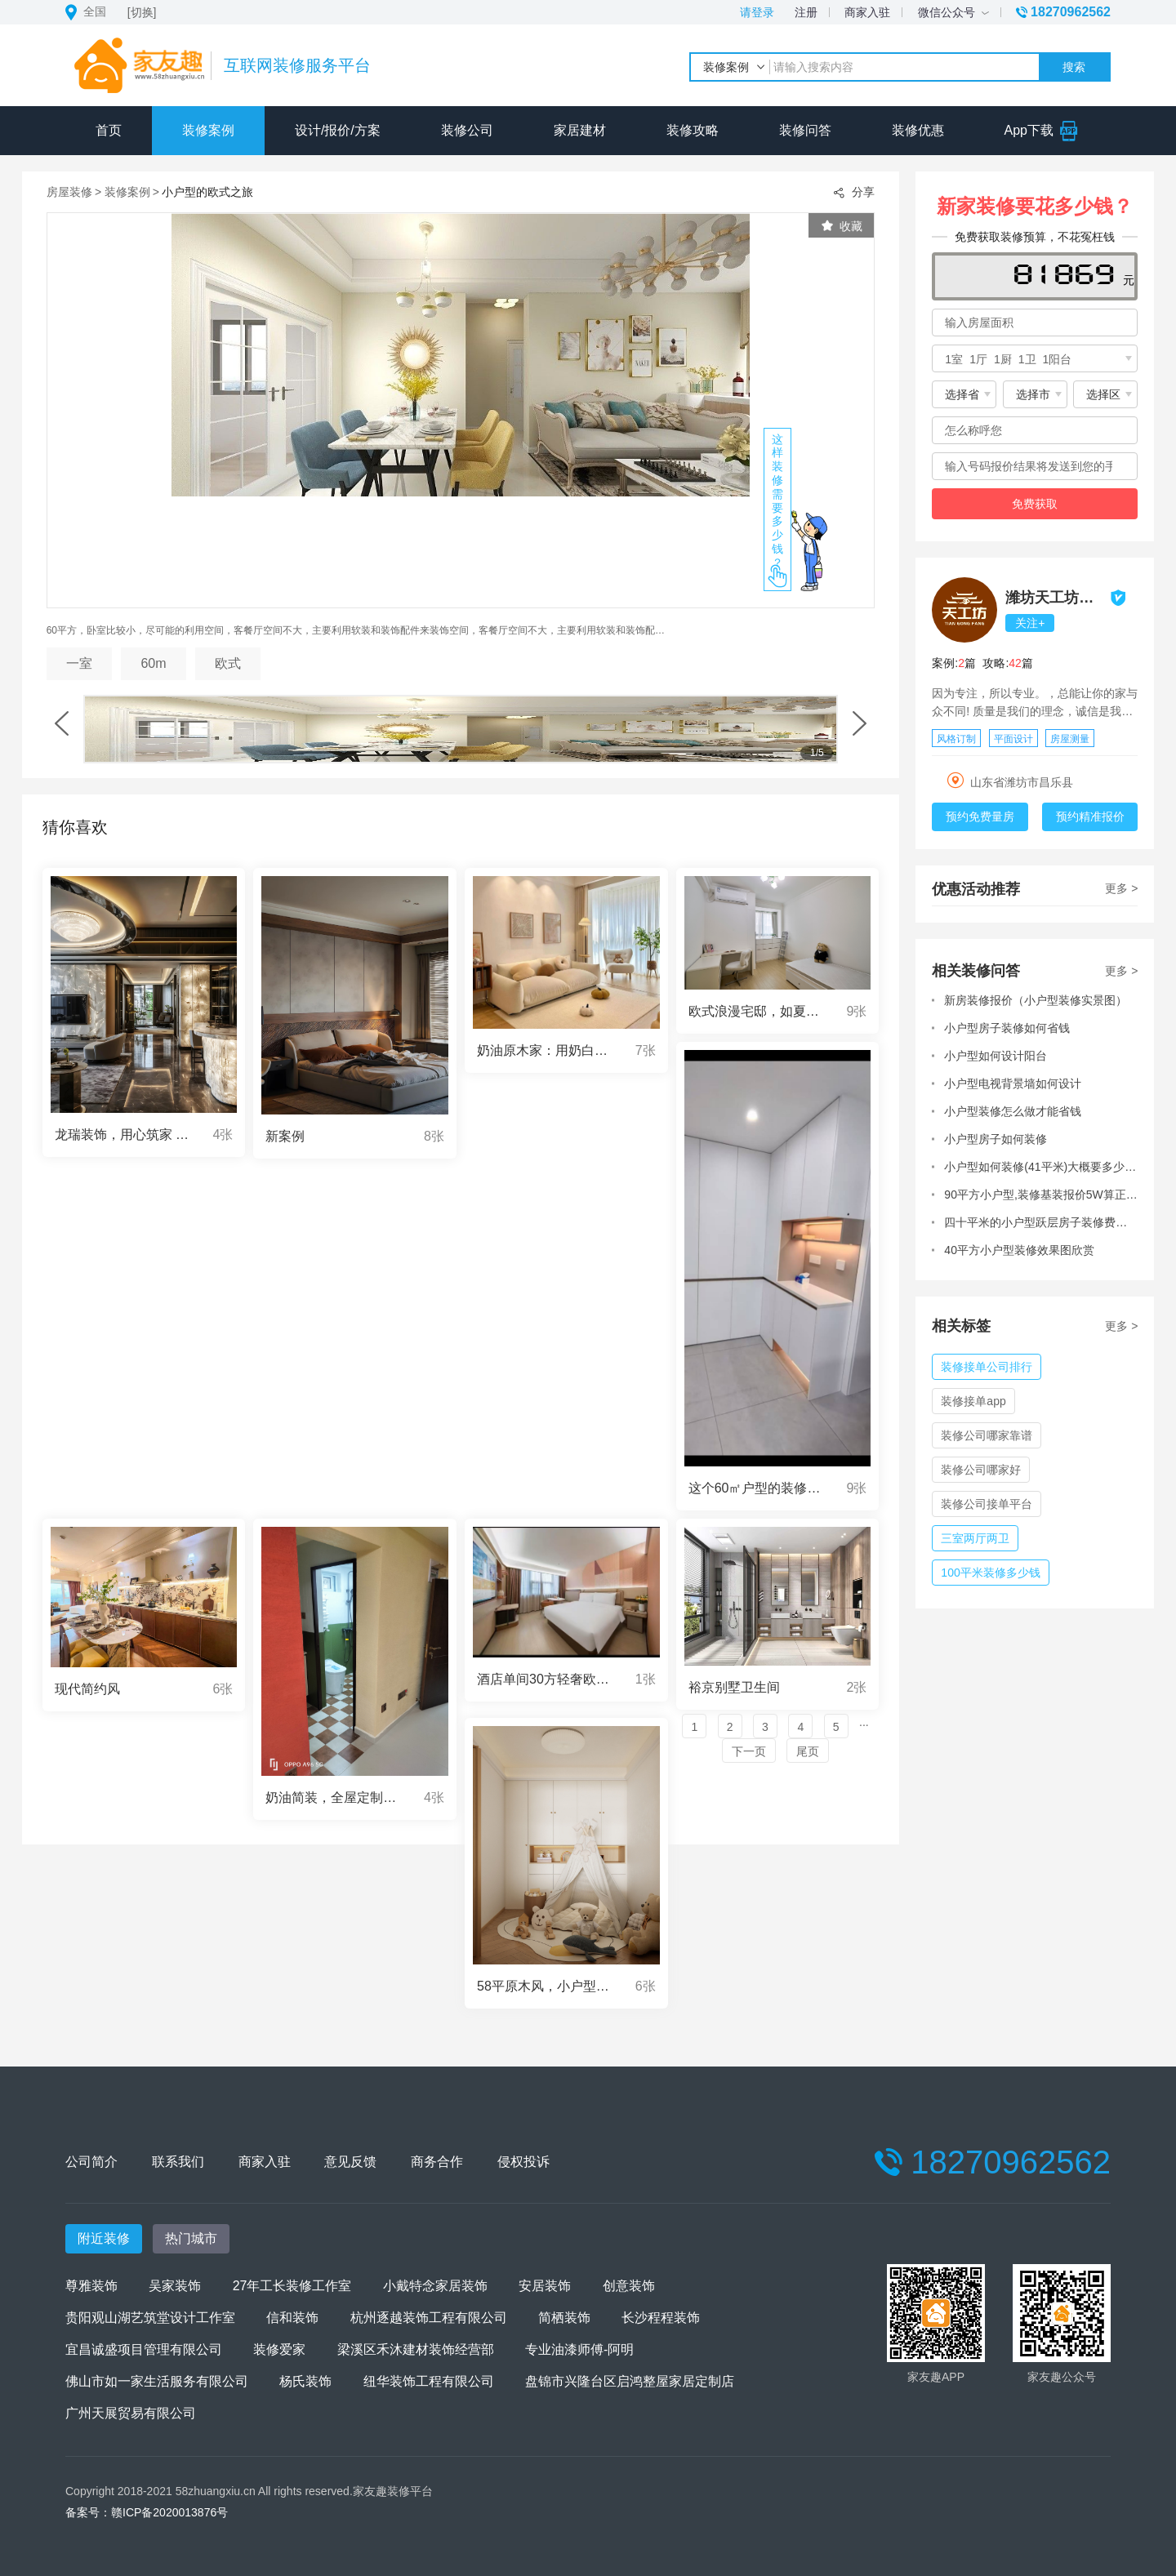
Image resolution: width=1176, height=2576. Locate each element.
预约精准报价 (1090, 816)
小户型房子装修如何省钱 (1007, 1027)
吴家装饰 (175, 2286)
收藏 (841, 226)
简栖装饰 (564, 2318)
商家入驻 (867, 12)
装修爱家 (279, 2349)
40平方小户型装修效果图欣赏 (1019, 1250)
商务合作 (442, 2162)
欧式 (228, 663)
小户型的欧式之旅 (207, 191)
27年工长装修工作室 (292, 2286)
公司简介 (91, 2162)
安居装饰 (545, 2286)
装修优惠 (918, 130)
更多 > (1121, 888)
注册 (806, 12)
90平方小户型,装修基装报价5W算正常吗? (1041, 1194)
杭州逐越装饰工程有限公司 (428, 2318)
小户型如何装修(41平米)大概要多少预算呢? (1041, 1166)
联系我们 (179, 2162)
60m (153, 663)
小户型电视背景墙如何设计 (1012, 1083)
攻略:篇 (1007, 663)
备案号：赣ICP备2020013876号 (146, 2512)
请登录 (757, 12)
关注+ (1030, 623)
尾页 (807, 1751)
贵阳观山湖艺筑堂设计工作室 (150, 2318)
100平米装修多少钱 (990, 1572)
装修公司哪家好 (981, 1469)
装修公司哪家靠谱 (986, 1435)
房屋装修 (69, 191)
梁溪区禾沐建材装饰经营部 (415, 2349)
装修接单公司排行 (986, 1366)
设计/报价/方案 (338, 130)
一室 (79, 663)
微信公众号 (953, 12)
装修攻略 (692, 130)
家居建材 (580, 130)
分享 (853, 192)
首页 (109, 130)
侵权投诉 (530, 2162)
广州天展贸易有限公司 (130, 2413)
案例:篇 (954, 663)
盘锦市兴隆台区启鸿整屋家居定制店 (629, 2381)
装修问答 (805, 130)
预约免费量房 (980, 816)
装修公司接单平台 (986, 1503)
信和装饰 (292, 2318)
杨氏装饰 (305, 2381)
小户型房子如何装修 (995, 1139)
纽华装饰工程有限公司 (428, 2381)
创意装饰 (629, 2286)
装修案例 (208, 130)
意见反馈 (354, 2162)
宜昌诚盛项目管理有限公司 (143, 2349)
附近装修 (104, 2238)
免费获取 (1035, 503)
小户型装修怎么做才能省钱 (1012, 1111)
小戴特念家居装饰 (435, 2286)
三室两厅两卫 (975, 1538)
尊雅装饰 (91, 2286)
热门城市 (191, 2238)
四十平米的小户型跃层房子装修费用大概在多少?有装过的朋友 (1041, 1222)
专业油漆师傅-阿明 (579, 2349)
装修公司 (467, 130)
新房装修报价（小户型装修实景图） (1035, 1000)
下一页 (749, 1751)
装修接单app (973, 1401)
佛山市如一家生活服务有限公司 (156, 2381)
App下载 (1042, 130)
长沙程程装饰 (660, 2318)
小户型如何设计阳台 (995, 1055)
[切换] (142, 12)
